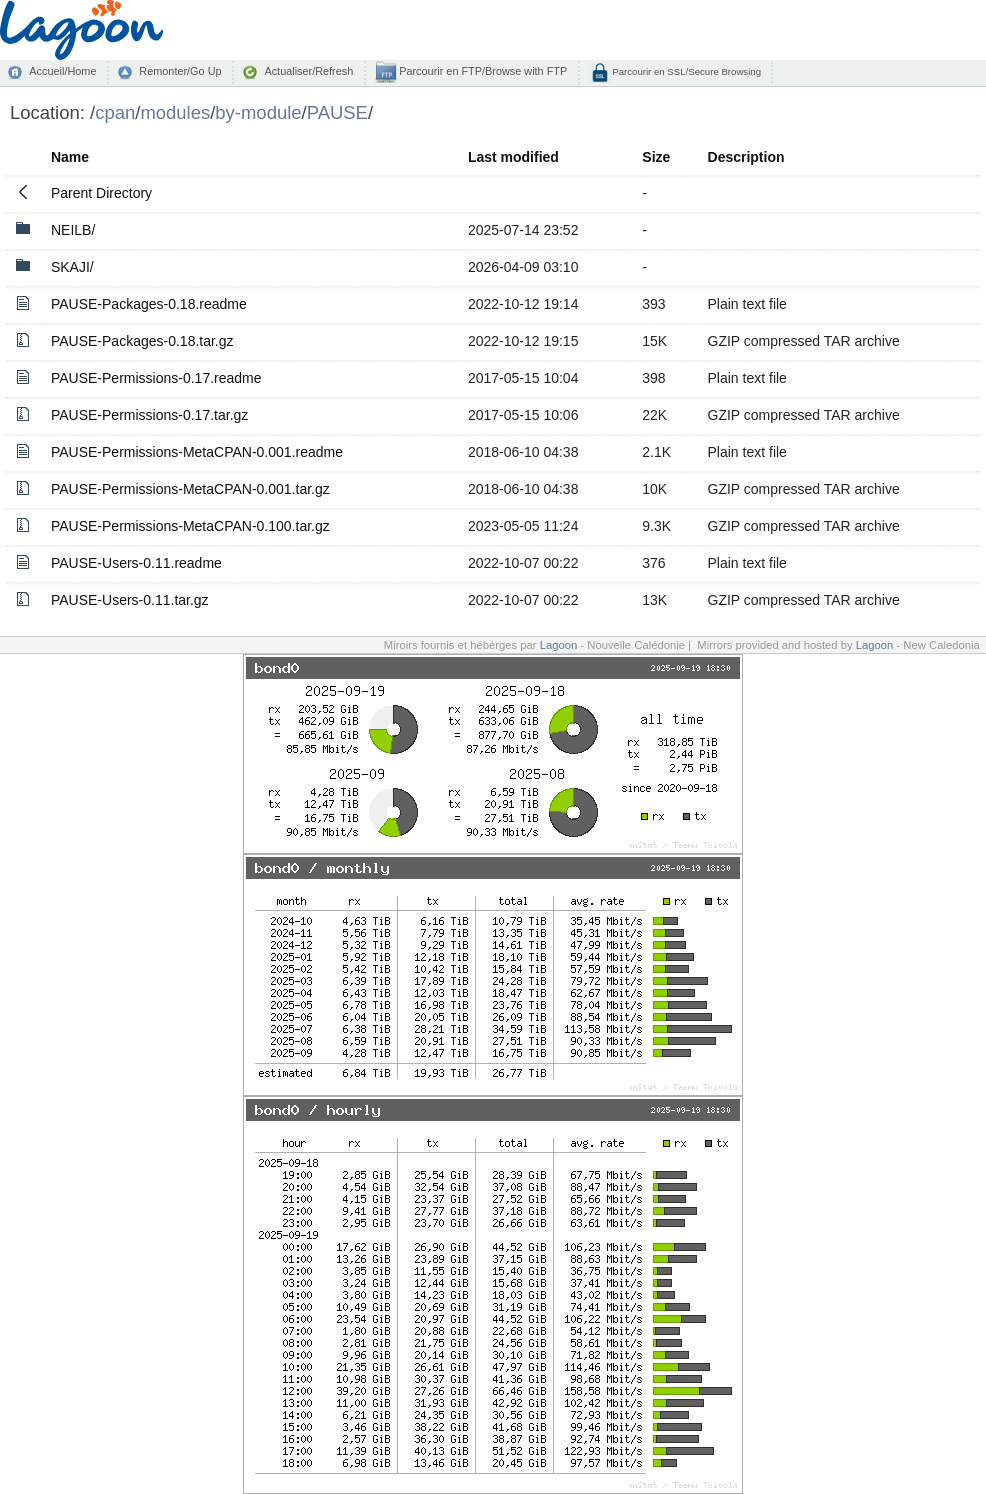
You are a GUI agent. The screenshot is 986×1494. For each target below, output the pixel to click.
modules (175, 112)
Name (70, 157)
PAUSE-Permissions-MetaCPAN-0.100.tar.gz (190, 526)
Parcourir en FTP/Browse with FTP (481, 71)
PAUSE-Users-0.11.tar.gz (130, 600)
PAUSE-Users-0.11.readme (136, 563)
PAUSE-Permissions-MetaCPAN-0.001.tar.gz (190, 489)
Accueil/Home (62, 71)
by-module (258, 112)
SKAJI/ (72, 267)
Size (656, 157)
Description (746, 157)
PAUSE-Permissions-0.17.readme (156, 378)
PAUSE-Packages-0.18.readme (149, 304)
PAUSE (337, 112)
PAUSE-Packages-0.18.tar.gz (142, 341)
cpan (115, 112)
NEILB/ (73, 230)
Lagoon (559, 645)
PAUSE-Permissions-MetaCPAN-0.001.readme (197, 452)
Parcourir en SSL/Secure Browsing (685, 71)
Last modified (513, 157)
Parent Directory (101, 193)
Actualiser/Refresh (308, 71)
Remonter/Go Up (180, 71)
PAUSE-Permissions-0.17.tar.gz (149, 415)
